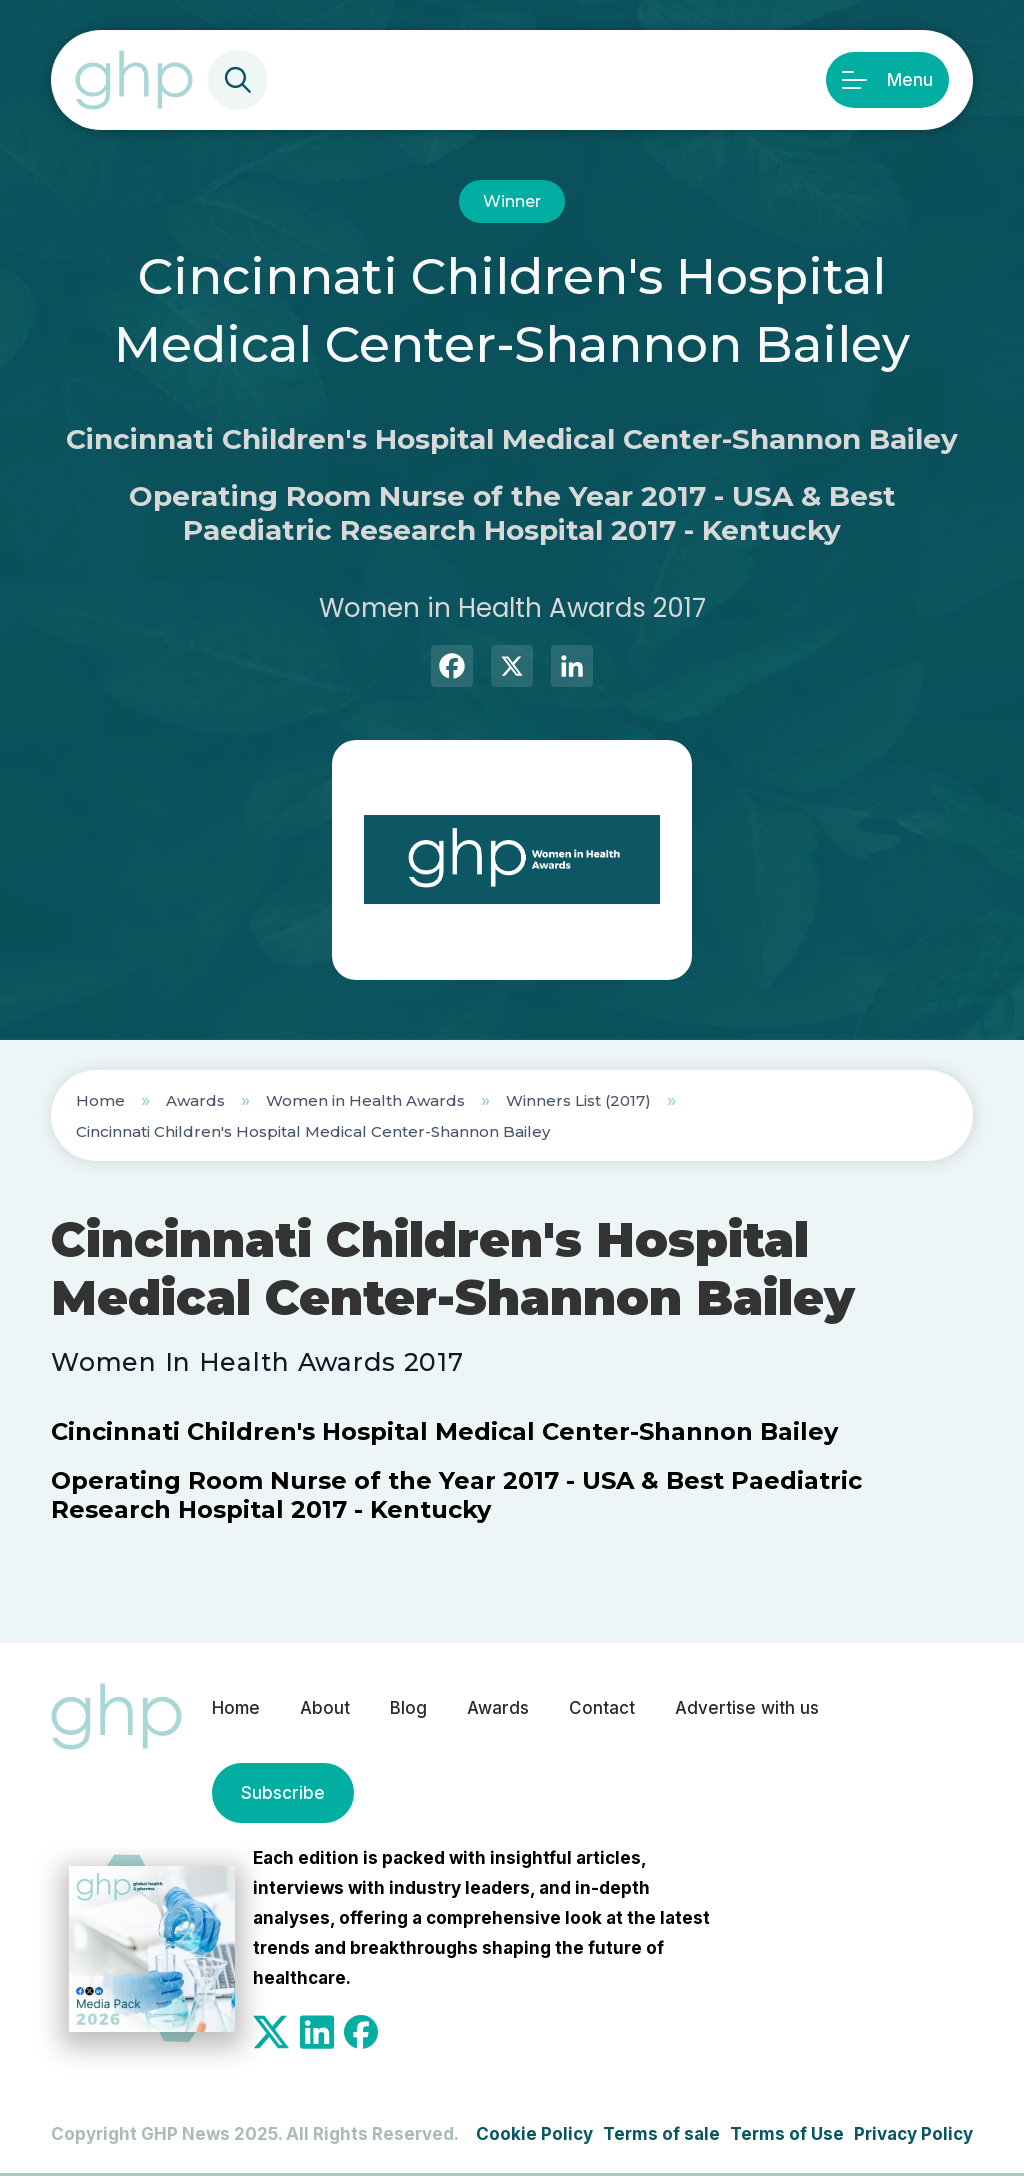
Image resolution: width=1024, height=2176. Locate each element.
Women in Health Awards (365, 1100)
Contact (602, 1708)
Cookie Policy (534, 2134)
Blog (408, 1708)
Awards (195, 1100)
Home (100, 1100)
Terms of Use (787, 2134)
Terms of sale (661, 2134)
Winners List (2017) (578, 1100)
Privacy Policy (913, 2134)
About (325, 1708)
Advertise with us (747, 1708)
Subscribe (283, 1793)
